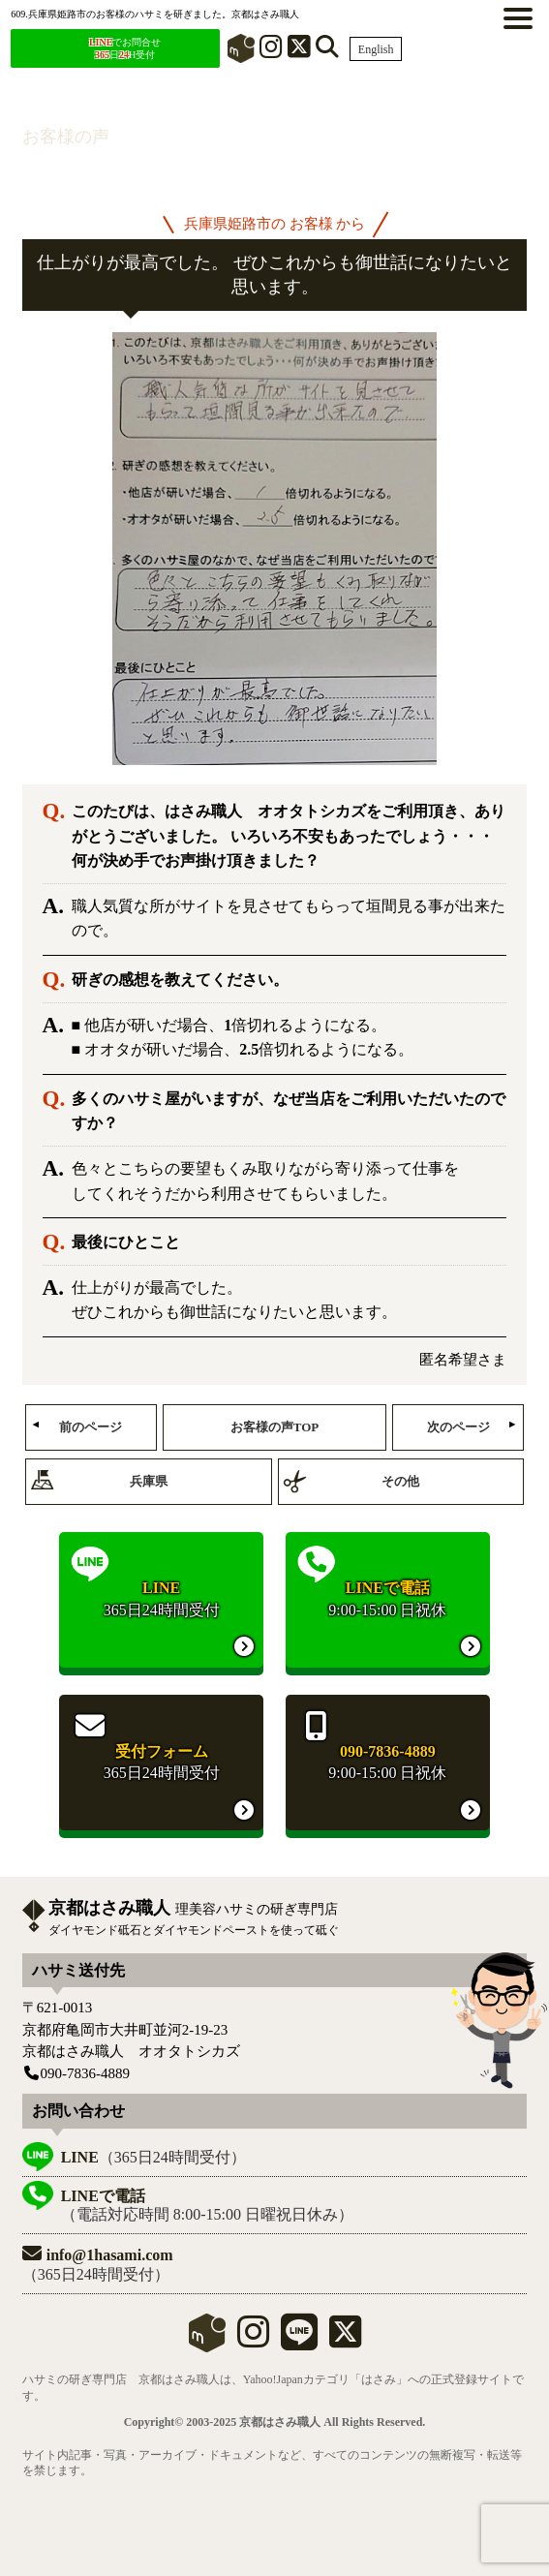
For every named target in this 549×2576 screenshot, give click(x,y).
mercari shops (207, 2333)
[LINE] (299, 2340)
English (376, 49)
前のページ (90, 1427)
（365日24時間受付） (153, 2157)
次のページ (458, 1427)
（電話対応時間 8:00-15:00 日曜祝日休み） (207, 2205)
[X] (299, 51)
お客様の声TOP (275, 1427)
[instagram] (253, 2340)
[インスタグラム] (271, 51)
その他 (400, 1481)
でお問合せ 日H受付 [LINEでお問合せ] (125, 48)
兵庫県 (149, 1481)
